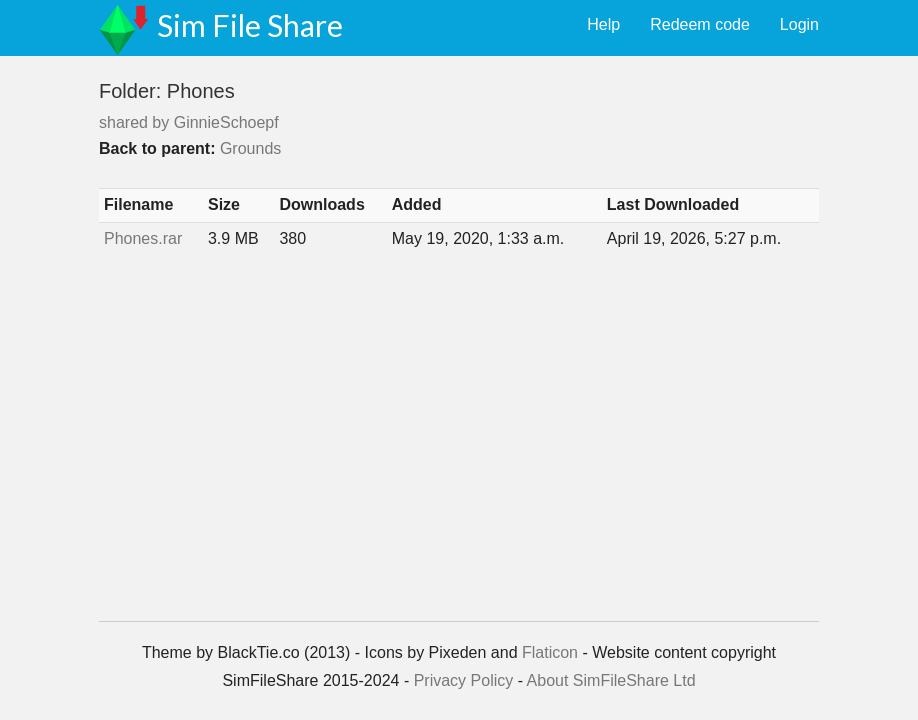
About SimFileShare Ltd (611, 680)
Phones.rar (143, 238)
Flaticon (550, 652)
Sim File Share (250, 25)
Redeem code (700, 24)
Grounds (250, 148)
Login (799, 24)
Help (603, 24)
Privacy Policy (464, 680)
